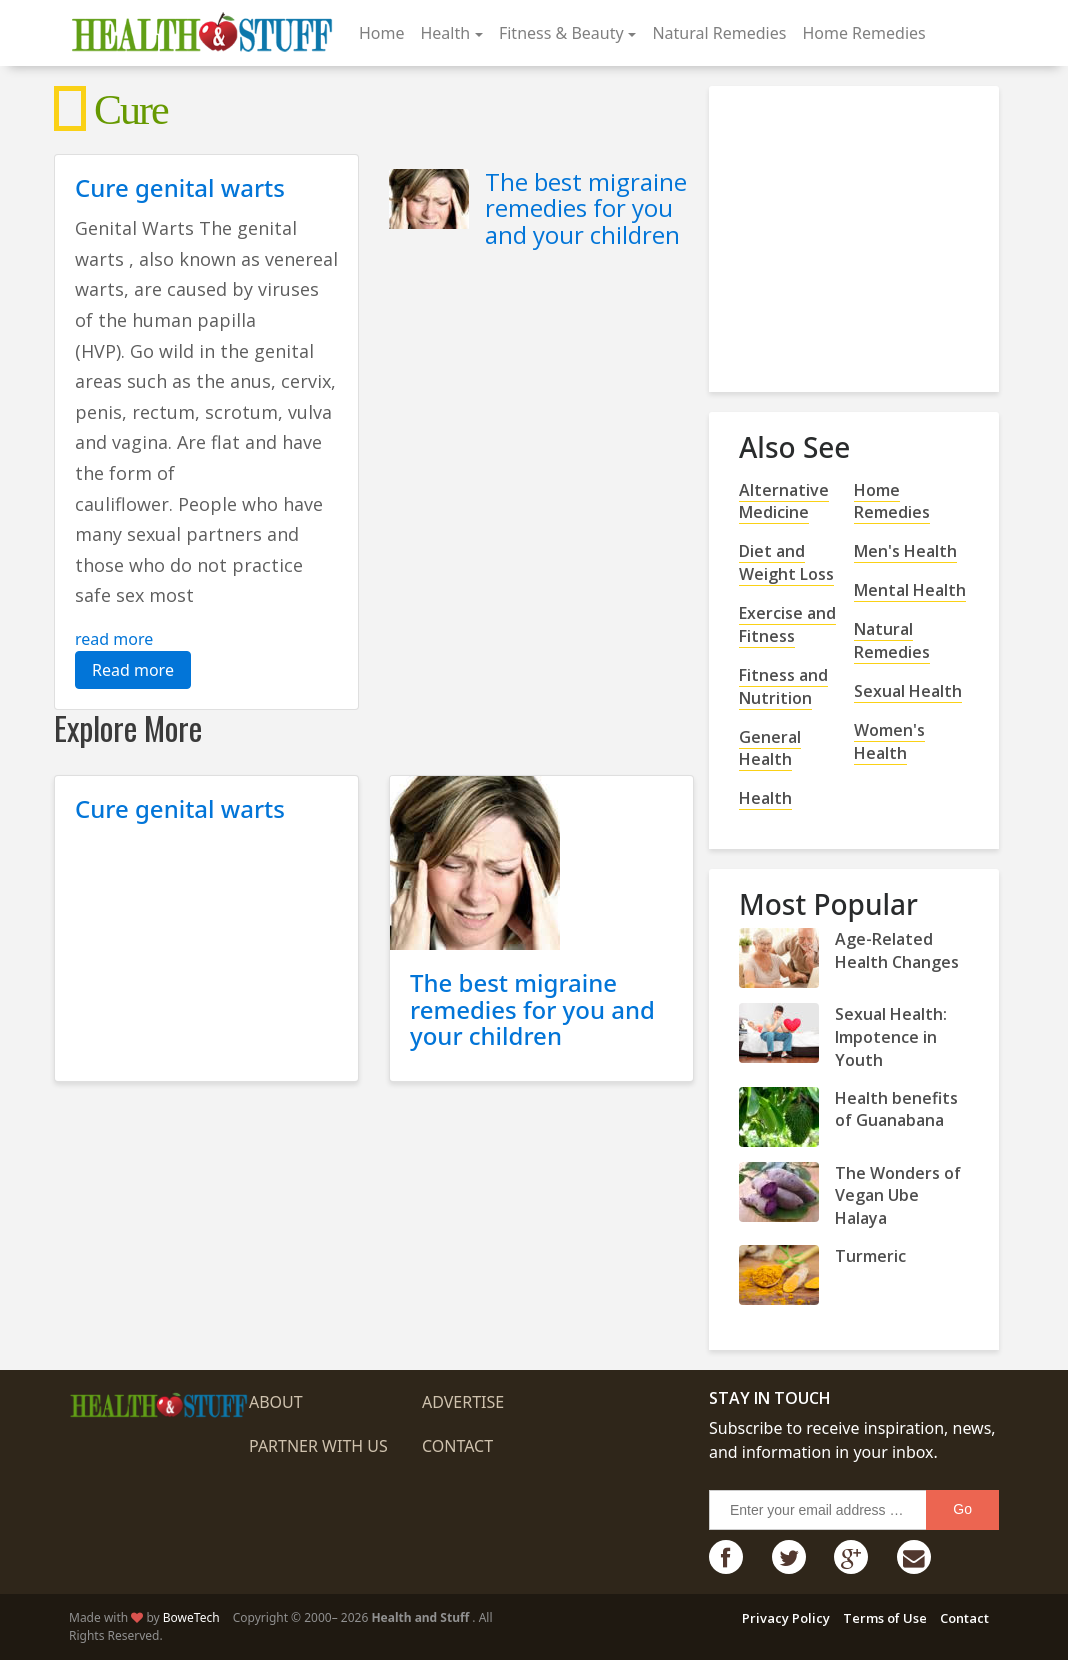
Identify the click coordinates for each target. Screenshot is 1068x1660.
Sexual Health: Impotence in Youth (891, 1037)
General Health (770, 748)
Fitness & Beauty (561, 33)
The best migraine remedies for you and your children (586, 208)
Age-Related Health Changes (897, 950)
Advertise (463, 1402)
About (276, 1402)
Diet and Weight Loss (786, 562)
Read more (133, 670)
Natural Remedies (719, 33)
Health (445, 33)
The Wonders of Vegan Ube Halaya (898, 1196)
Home (382, 33)
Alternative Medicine (784, 501)
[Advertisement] (889, 231)
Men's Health (905, 551)
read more (114, 639)
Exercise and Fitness (787, 624)
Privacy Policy (786, 1618)
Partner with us (318, 1446)
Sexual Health (908, 691)
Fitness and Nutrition (783, 686)
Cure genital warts (180, 187)
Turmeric (870, 1256)
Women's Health (889, 741)
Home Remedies (863, 33)
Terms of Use (885, 1618)
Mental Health (910, 590)
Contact (457, 1446)
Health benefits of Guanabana (896, 1109)
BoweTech (191, 1617)
